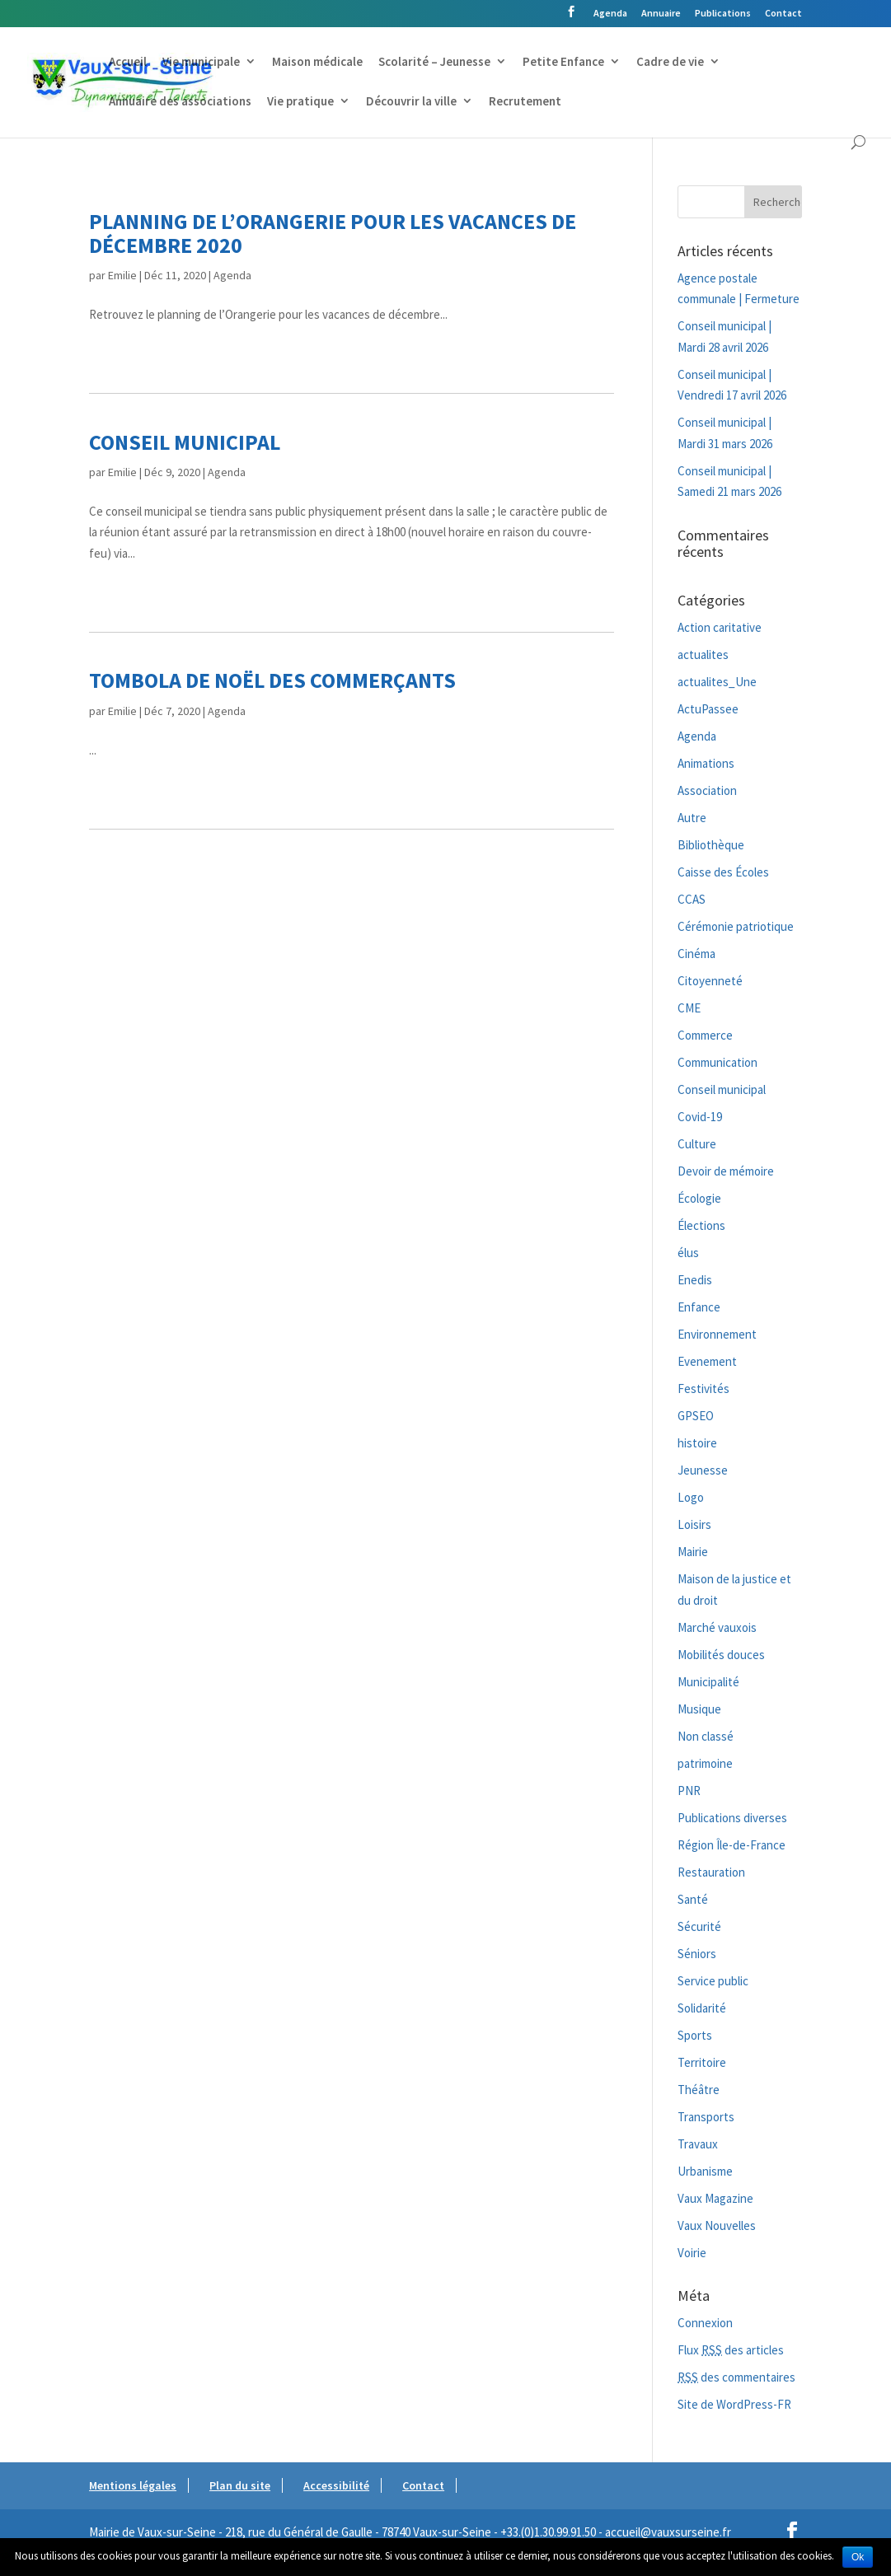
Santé (693, 1899)
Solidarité (702, 2008)
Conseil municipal (184, 442)
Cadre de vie (670, 62)
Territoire (702, 2062)
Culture (697, 1144)
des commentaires (736, 2377)
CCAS (692, 899)
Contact (783, 13)
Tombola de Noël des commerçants (272, 680)
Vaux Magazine (715, 2198)
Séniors (697, 1953)
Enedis (695, 1280)
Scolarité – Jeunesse (434, 62)
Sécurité (699, 1926)
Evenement (707, 1361)
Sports (695, 2035)
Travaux (698, 2144)
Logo (691, 1497)
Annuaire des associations (180, 102)
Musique (699, 1709)
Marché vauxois (717, 1627)
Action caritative (720, 627)
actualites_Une (717, 682)
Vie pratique (300, 102)
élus (688, 1252)
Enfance (699, 1307)
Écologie (699, 1198)
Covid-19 (700, 1116)
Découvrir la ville (411, 102)
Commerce (705, 1035)
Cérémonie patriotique (736, 926)
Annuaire (661, 13)
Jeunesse (703, 1470)
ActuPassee (708, 709)
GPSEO (696, 1416)
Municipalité (708, 1682)
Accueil (128, 62)
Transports (706, 2117)
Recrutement (525, 102)
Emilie (122, 275)
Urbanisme (705, 2171)
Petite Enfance (563, 62)
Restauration (711, 1872)
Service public (713, 1981)
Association (707, 790)
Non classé (706, 1736)
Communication (717, 1062)
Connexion (705, 2323)
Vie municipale (201, 62)
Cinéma (696, 953)
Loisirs (694, 1524)
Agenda (610, 13)
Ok (857, 2557)
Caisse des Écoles (723, 872)
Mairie (693, 1551)
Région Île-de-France (731, 1845)
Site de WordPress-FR (734, 2404)
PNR (689, 1790)
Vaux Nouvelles (717, 2225)
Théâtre (699, 2089)
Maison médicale (317, 62)
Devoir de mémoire (726, 1171)
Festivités (703, 1388)
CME (689, 1008)
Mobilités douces (721, 1654)
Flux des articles (731, 2350)
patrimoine (705, 1763)
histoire (697, 1443)
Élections (701, 1225)
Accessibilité (336, 2485)
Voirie (692, 2252)
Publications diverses (732, 1818)
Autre (692, 817)
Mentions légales (132, 2485)
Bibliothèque (711, 845)
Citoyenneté (710, 981)
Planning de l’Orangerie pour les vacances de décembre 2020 (332, 233)
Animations (706, 763)
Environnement (717, 1334)
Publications (723, 13)
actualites (703, 654)
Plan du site (239, 2485)
